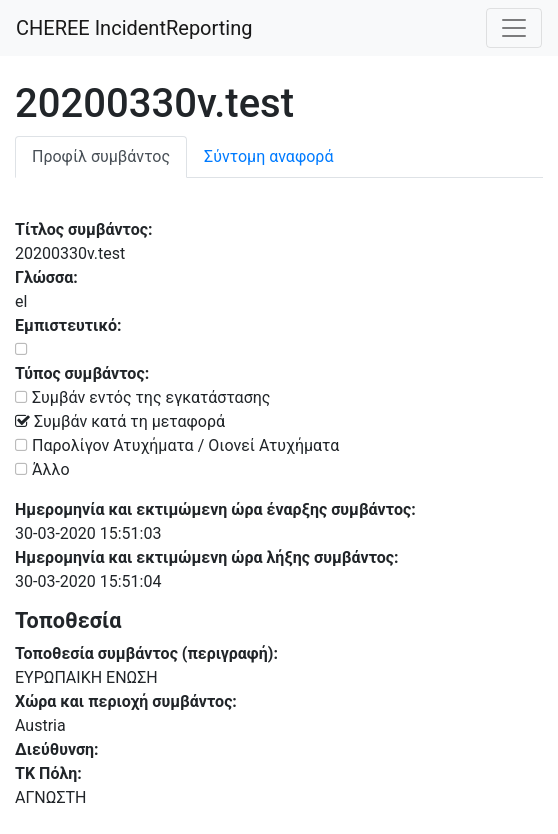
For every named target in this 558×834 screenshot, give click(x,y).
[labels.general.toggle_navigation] (514, 28)
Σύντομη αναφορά (268, 156)
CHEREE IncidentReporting (134, 28)
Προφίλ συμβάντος (101, 156)
